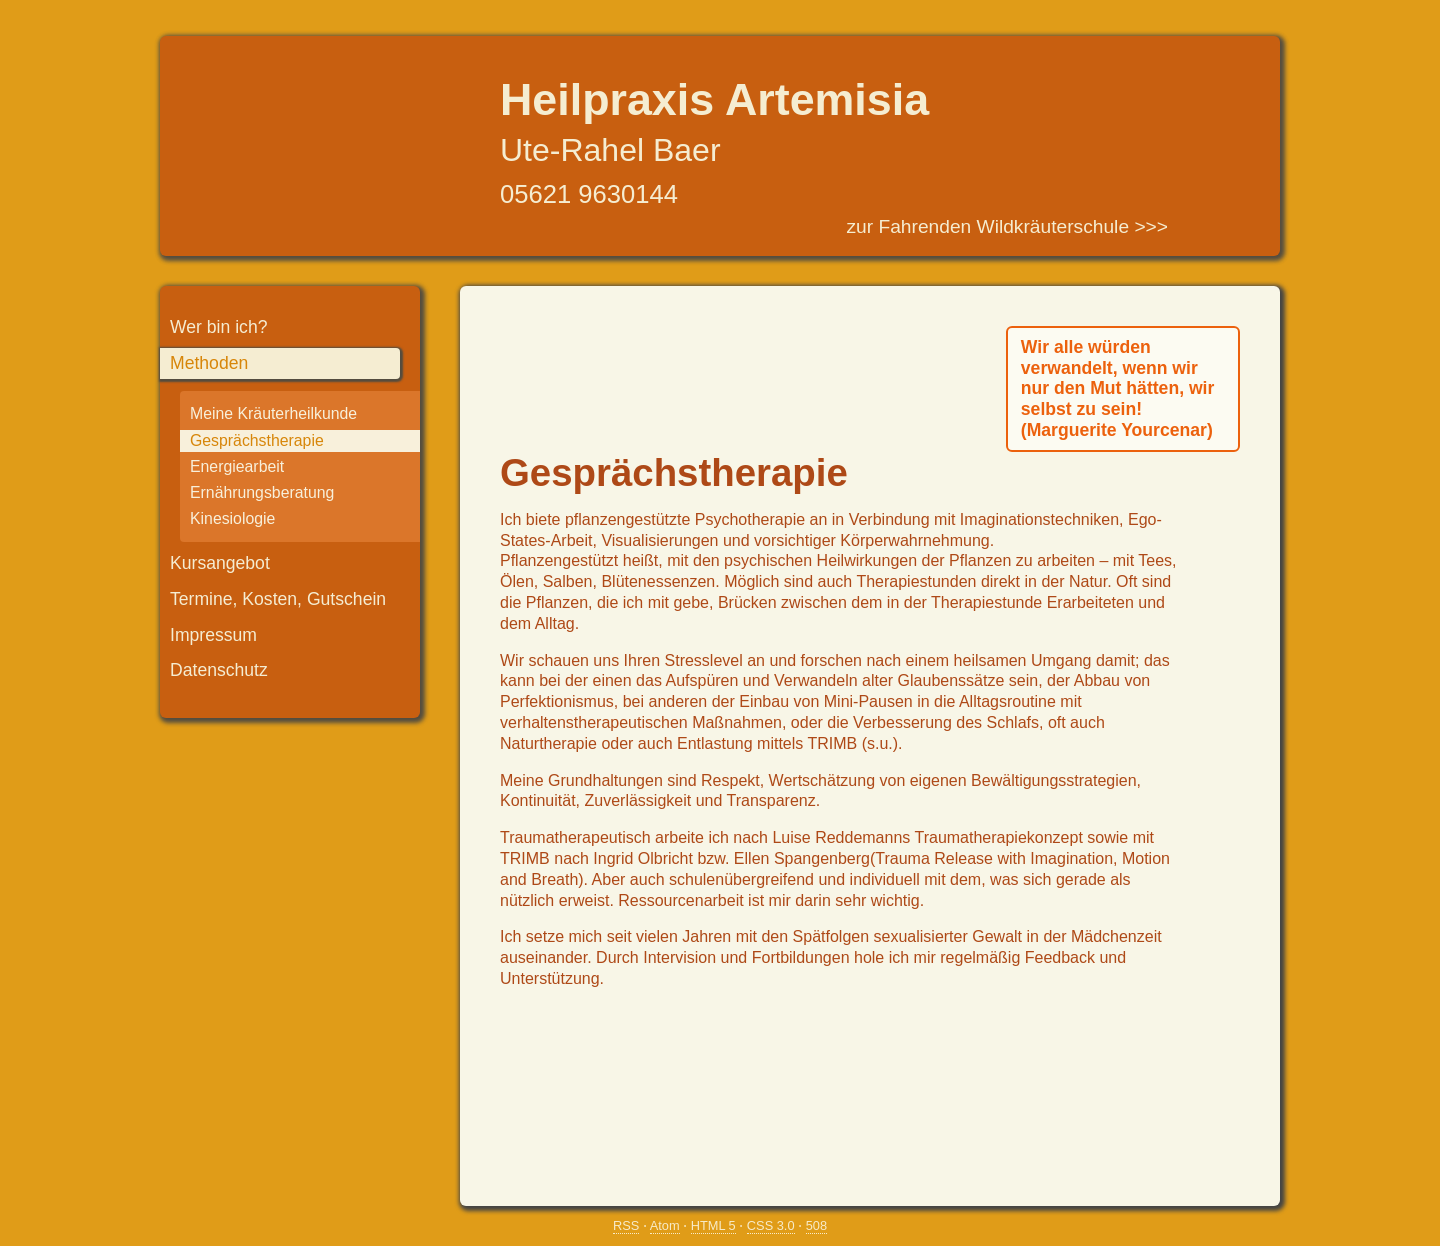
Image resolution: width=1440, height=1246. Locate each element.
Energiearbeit (237, 466)
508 (816, 1225)
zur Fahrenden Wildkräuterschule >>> (1007, 226)
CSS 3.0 (771, 1225)
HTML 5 (713, 1225)
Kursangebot (220, 563)
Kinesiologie (232, 518)
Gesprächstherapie (257, 440)
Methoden (209, 363)
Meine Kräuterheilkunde (273, 413)
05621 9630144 (589, 194)
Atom (665, 1225)
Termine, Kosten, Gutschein (278, 599)
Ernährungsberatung (262, 492)
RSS (626, 1225)
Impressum (213, 635)
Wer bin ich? (218, 327)
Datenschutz (219, 670)
